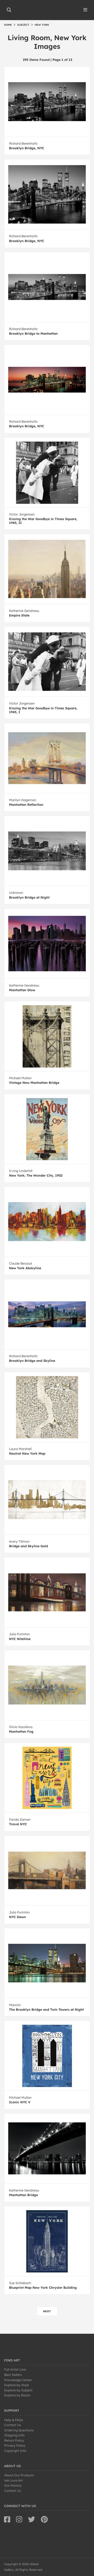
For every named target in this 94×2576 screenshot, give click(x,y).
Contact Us (12, 2425)
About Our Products (19, 2475)
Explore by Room (17, 2395)
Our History (13, 2485)
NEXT (47, 2311)
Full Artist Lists (15, 2369)
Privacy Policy (14, 2445)
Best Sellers (13, 2375)
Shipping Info (14, 2435)
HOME (8, 24)
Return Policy (14, 2440)
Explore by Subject (18, 2390)
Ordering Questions (19, 2430)
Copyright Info (15, 2451)
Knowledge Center (18, 2380)
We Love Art (13, 2480)
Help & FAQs (13, 2420)
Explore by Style (16, 2385)
